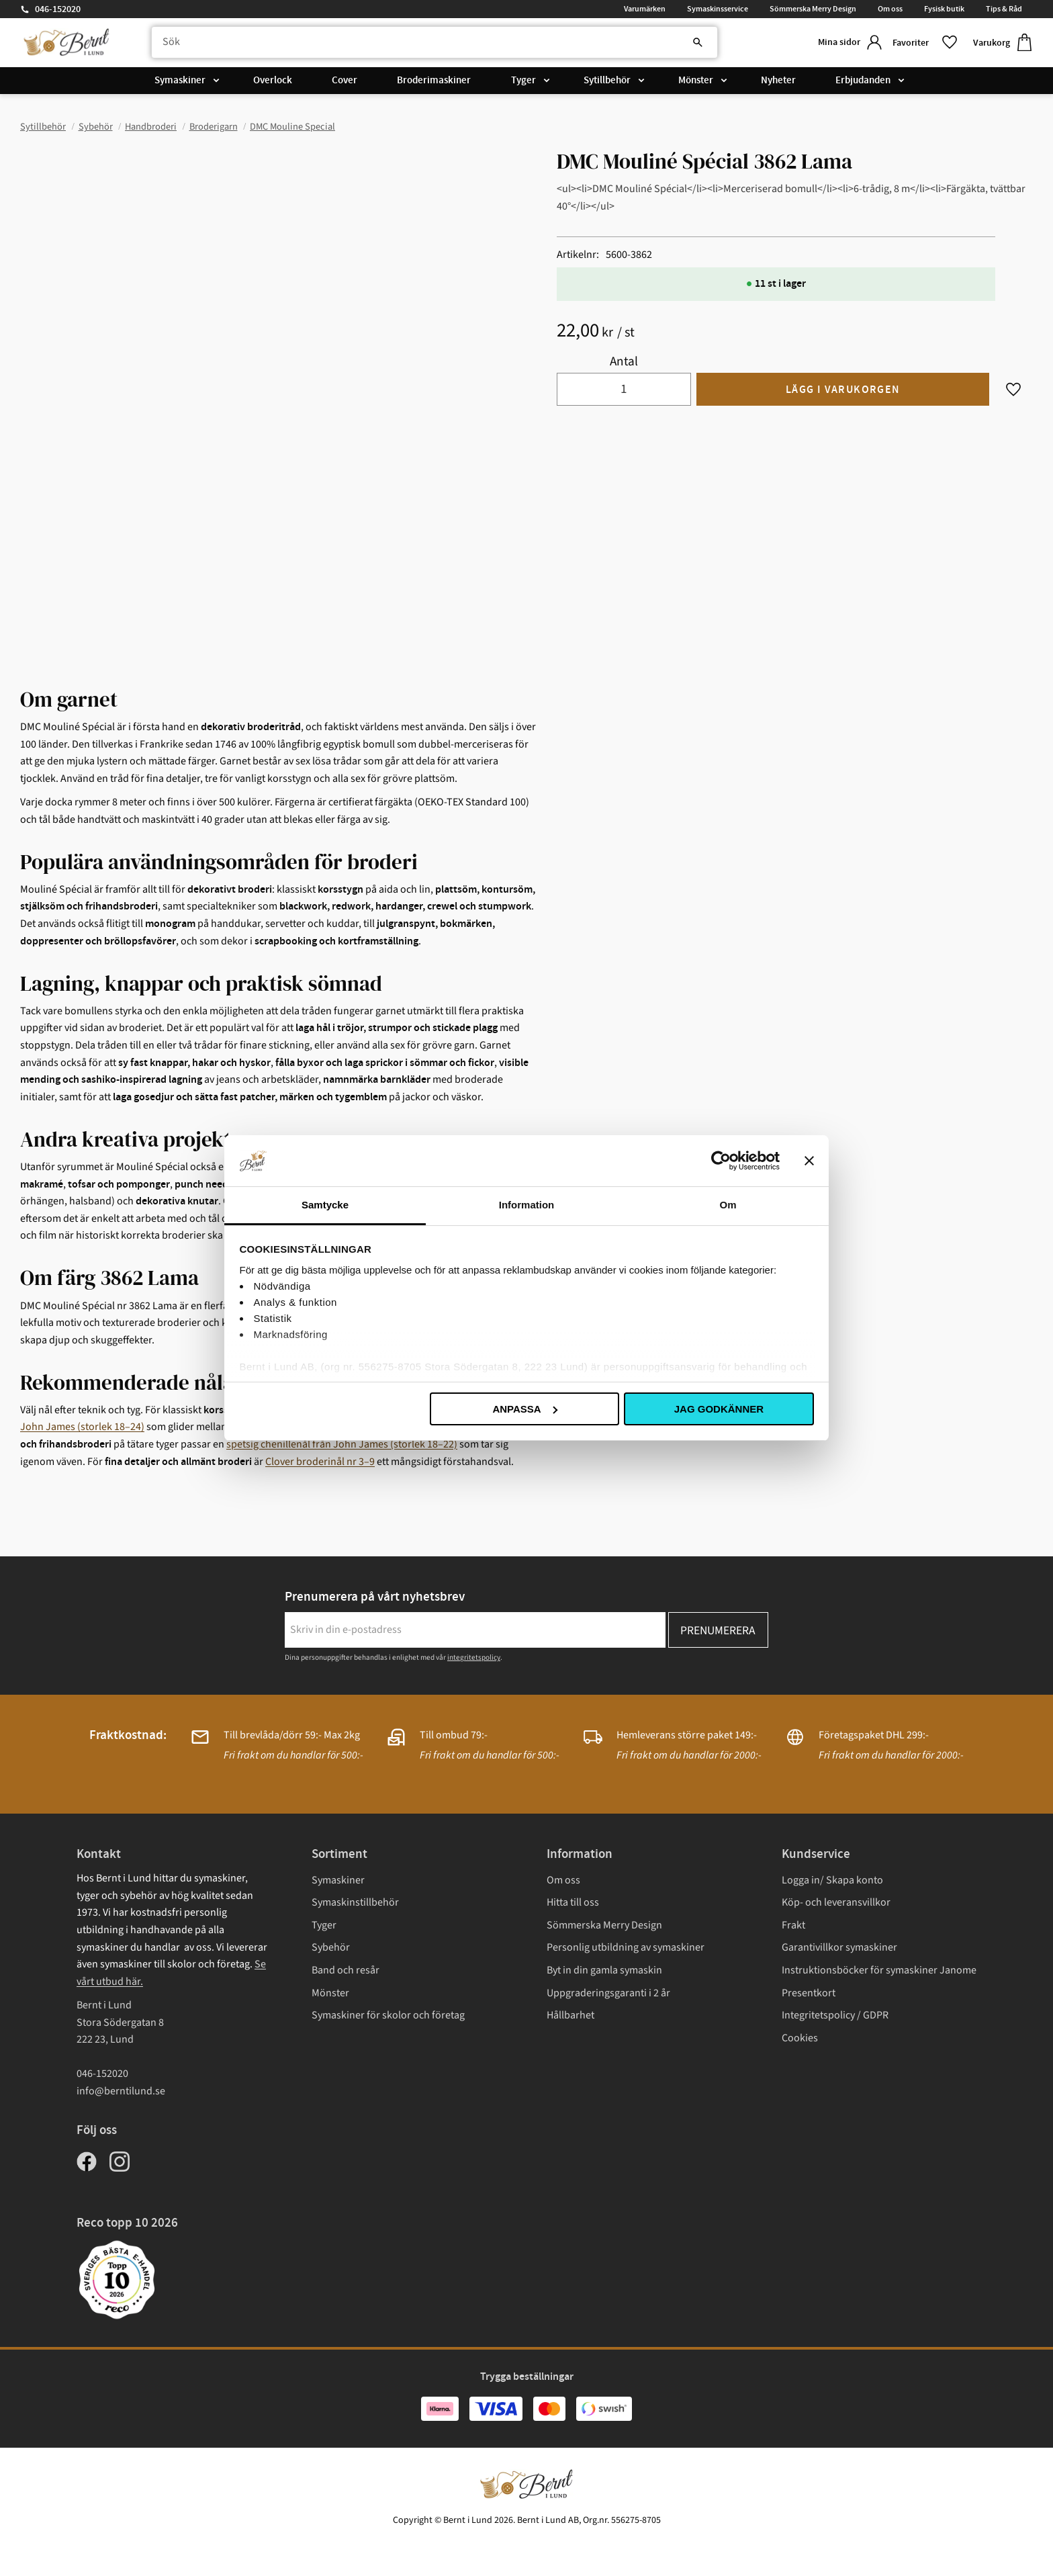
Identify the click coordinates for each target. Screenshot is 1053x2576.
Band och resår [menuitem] (345, 1970)
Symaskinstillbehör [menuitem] (355, 1902)
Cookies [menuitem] (800, 2038)
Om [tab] (727, 1204)
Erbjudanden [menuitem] (862, 82)
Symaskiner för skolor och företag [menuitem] (388, 2015)
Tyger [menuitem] (523, 82)
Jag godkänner (719, 1409)
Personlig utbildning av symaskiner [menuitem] (625, 1947)
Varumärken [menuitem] (645, 8)
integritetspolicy (473, 1657)
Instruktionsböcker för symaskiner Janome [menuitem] (879, 1970)
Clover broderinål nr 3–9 (320, 1461)
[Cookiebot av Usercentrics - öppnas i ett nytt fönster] (721, 1161)
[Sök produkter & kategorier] (428, 43)
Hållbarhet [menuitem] (570, 2015)
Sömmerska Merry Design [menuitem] (813, 8)
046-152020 (58, 9)
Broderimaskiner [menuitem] (434, 82)
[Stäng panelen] (809, 1160)
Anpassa (524, 1409)
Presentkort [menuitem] (808, 1993)
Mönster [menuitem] (695, 82)
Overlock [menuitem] (272, 82)
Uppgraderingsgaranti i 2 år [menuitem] (608, 1993)
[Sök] (689, 43)
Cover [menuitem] (344, 82)
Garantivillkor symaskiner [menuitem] (839, 1947)
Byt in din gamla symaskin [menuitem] (604, 1970)
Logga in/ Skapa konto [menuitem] (832, 1880)
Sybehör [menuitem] (331, 1947)
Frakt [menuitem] (793, 1925)
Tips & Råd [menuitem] (1004, 8)
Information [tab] (527, 1204)
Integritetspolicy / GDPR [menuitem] (835, 2015)
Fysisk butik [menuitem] (944, 8)
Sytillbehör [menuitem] (607, 82)
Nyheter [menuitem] (778, 82)
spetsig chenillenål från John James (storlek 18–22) (341, 1444)
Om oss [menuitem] (890, 8)
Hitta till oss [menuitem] (573, 1902)
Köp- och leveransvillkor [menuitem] (836, 1902)
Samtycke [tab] (325, 1204)
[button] (922, 43)
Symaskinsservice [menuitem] (717, 8)
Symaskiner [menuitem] (179, 82)
